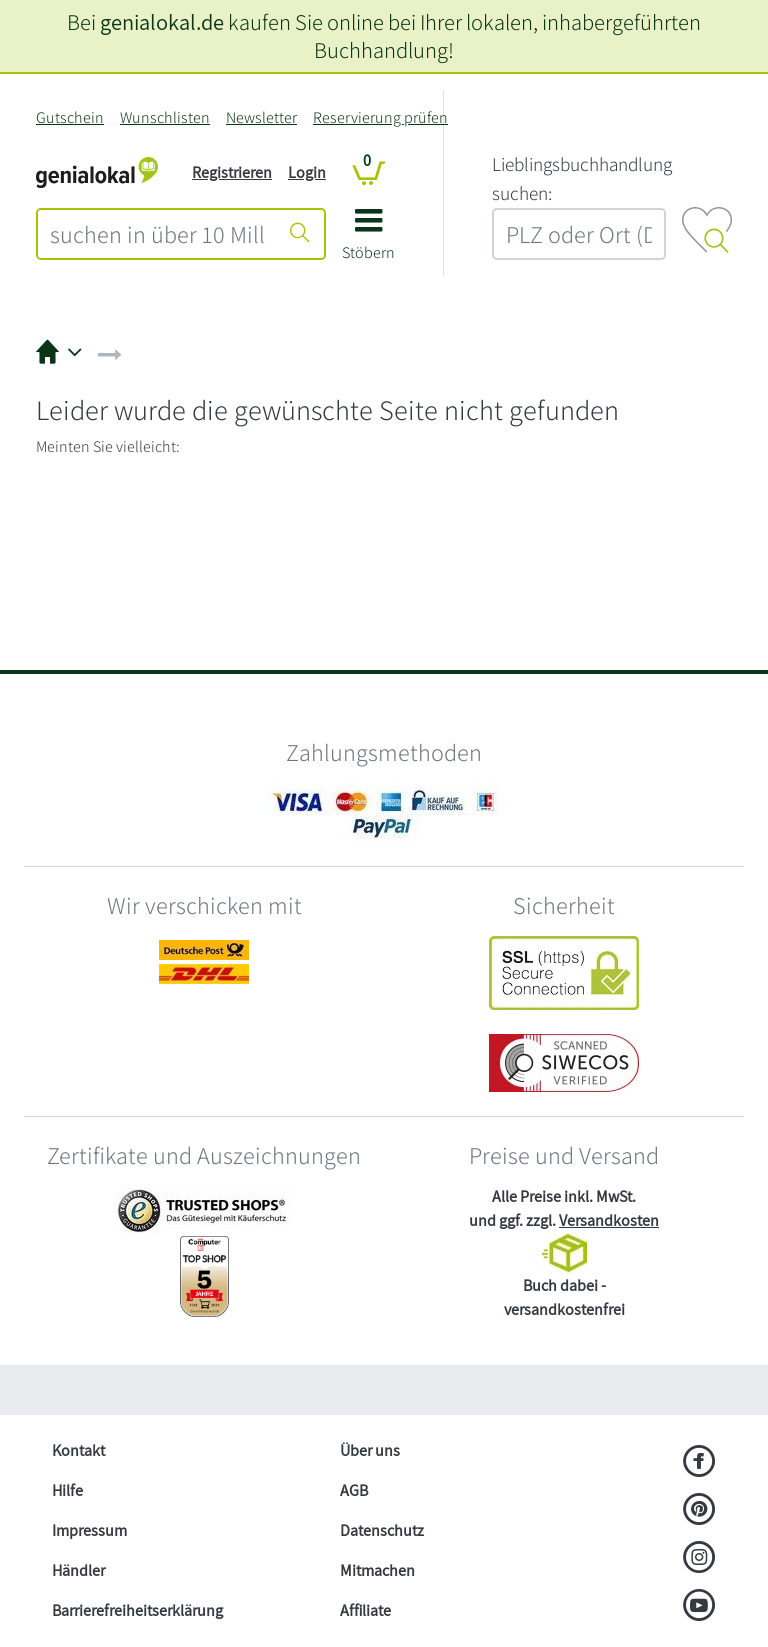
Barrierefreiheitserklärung (137, 1610)
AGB (354, 1490)
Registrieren (232, 172)
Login (307, 172)
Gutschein (70, 117)
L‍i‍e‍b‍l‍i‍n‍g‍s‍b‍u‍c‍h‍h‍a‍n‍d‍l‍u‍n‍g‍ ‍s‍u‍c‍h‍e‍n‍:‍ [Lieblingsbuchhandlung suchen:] (582, 178)
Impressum (89, 1530)
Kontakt (78, 1450)
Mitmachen (377, 1570)
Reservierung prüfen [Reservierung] (380, 117)
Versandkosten (609, 1220)
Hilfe (67, 1490)
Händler (78, 1570)
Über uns (370, 1450)
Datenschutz (382, 1530)
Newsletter (261, 117)
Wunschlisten (165, 117)
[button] (368, 241)
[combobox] (157, 234)
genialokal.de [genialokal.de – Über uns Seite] (162, 21)
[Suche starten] (300, 234)
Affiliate (365, 1610)
